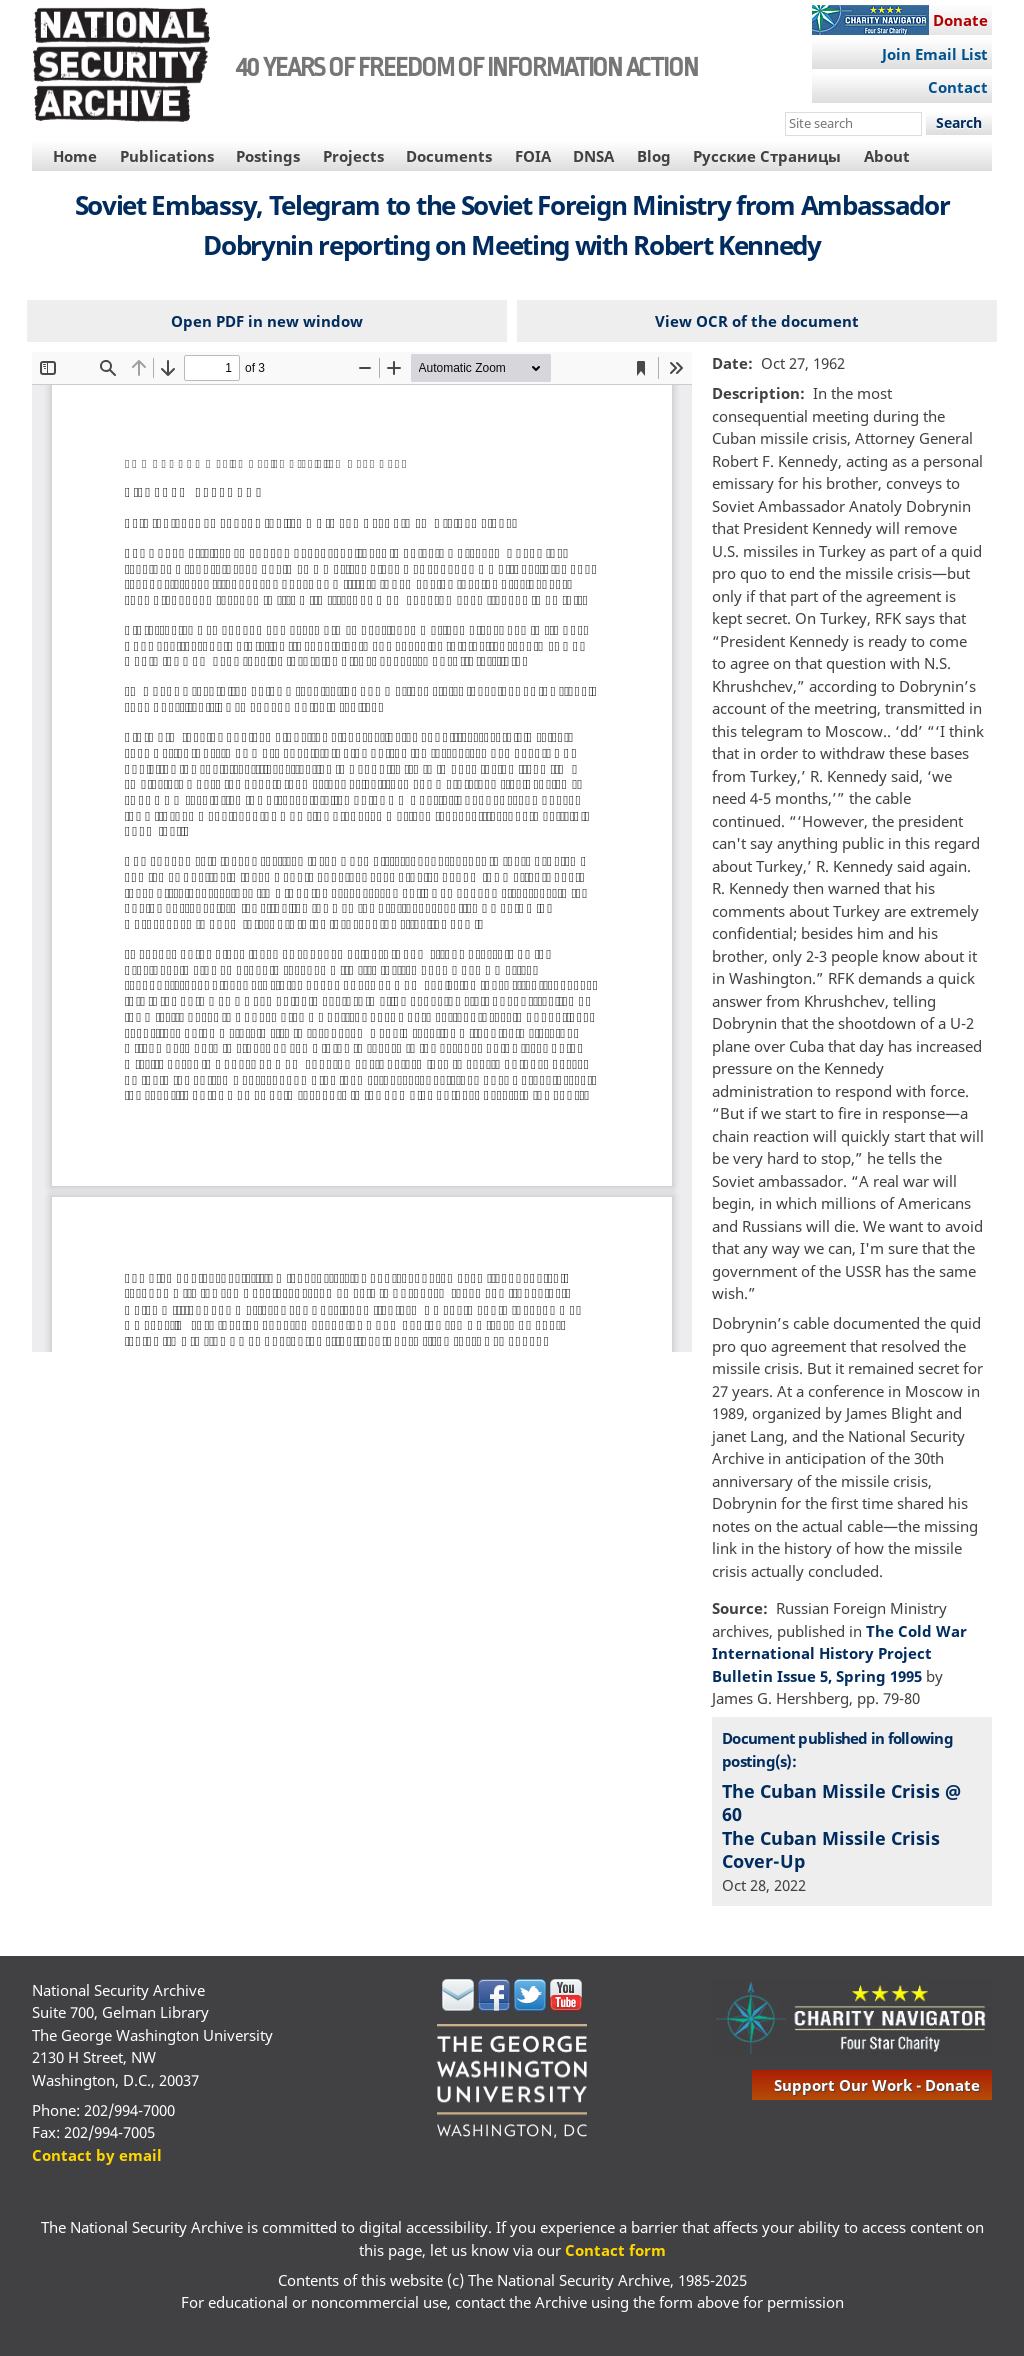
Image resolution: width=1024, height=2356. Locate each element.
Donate (960, 20)
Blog (654, 156)
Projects (353, 156)
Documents (449, 156)
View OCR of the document (757, 321)
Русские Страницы (767, 156)
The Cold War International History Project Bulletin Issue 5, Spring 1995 (839, 1653)
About (887, 156)
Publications (167, 156)
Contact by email (97, 2155)
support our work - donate (877, 2085)
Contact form (615, 2250)
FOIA (533, 156)
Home (75, 156)
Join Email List (935, 54)
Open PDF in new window (267, 321)
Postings (268, 156)
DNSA (593, 156)
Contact (958, 87)
